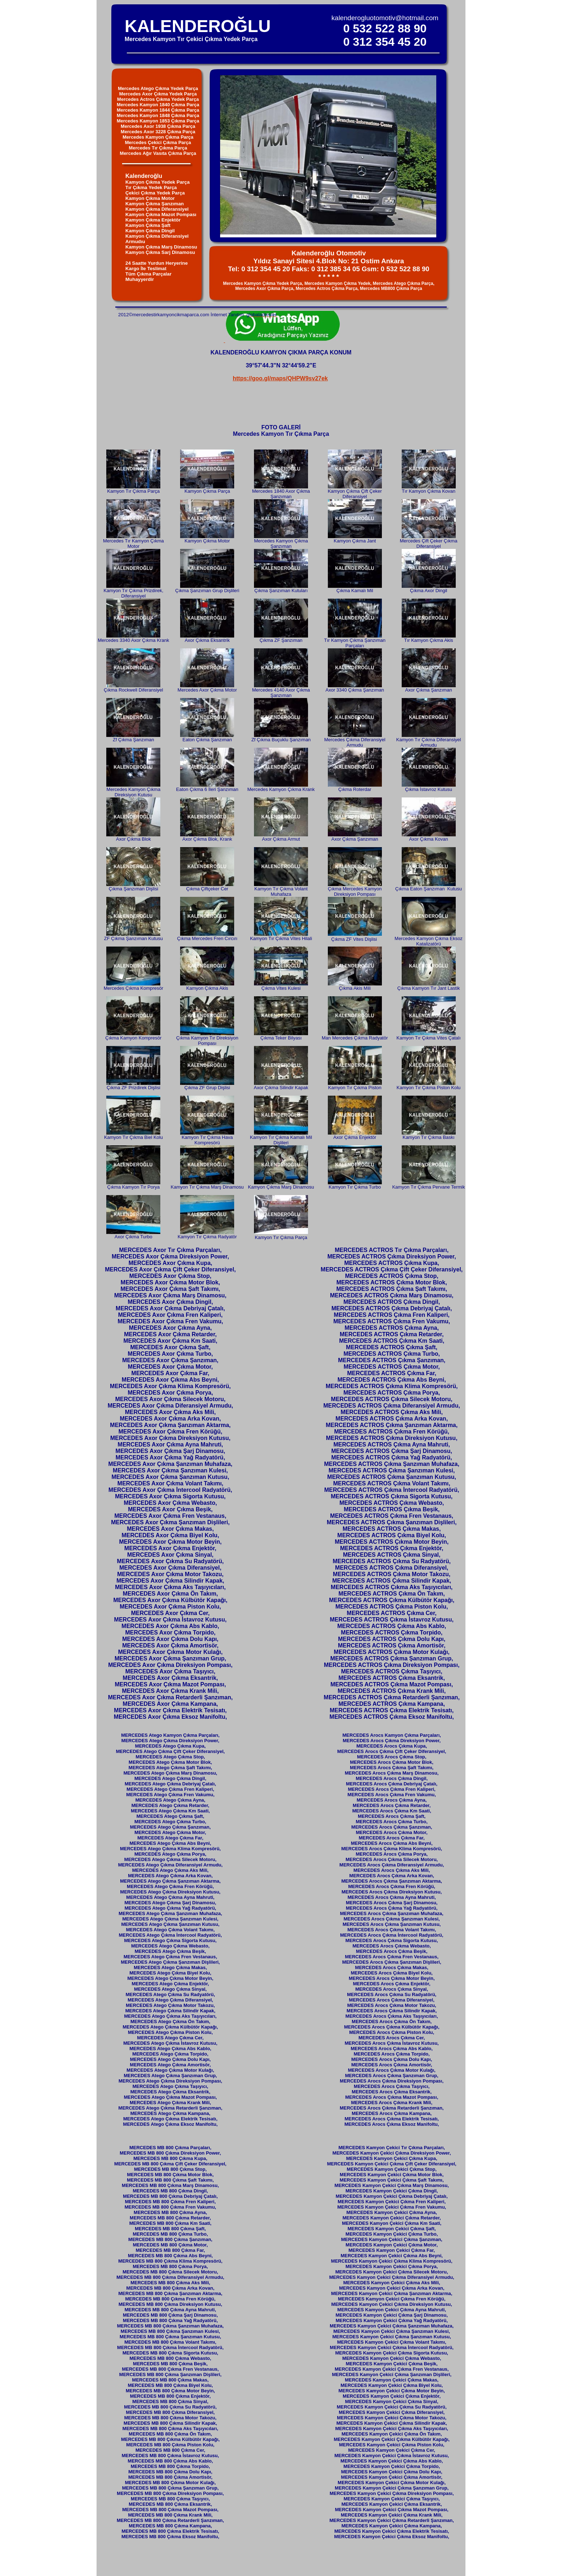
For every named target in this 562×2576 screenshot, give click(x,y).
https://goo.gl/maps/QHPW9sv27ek (280, 378)
